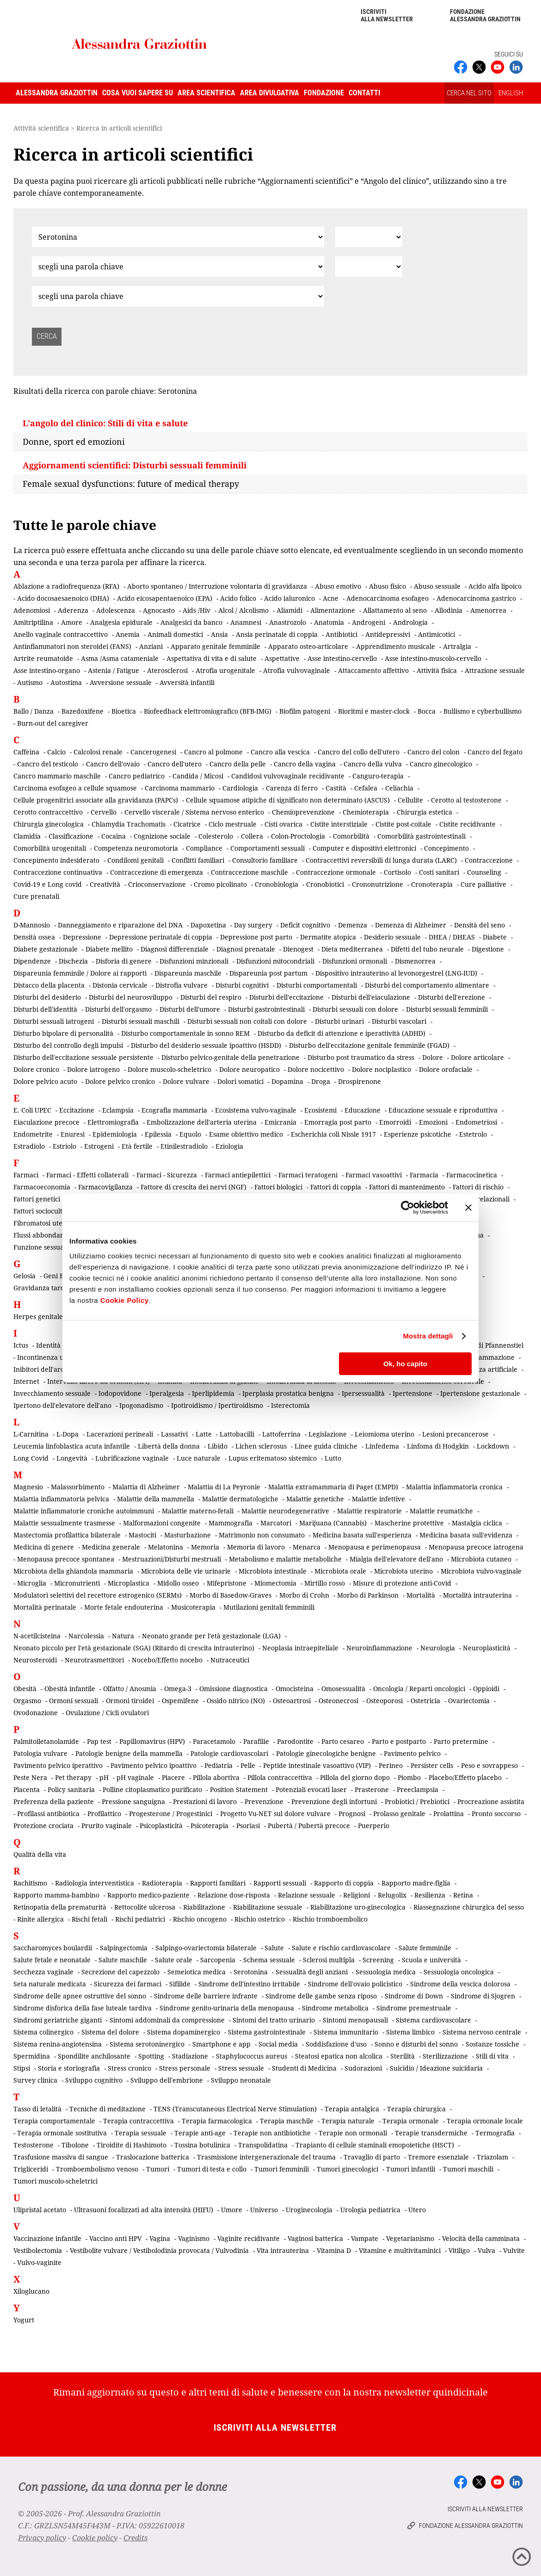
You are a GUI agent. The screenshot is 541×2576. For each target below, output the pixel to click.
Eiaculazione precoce (46, 1122)
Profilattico (104, 1813)
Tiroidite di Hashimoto (131, 2144)
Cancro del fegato (495, 751)
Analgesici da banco (191, 622)
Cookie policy (94, 2537)
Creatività (105, 884)
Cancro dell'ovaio (113, 763)
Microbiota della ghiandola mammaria (73, 1571)
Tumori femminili (281, 2169)
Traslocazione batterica (152, 2157)
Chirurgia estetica (424, 812)
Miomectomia (275, 1583)
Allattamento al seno (395, 610)
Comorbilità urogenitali (49, 848)
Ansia (219, 634)
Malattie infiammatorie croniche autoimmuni (83, 1510)
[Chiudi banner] (468, 1207)
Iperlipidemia (213, 1393)
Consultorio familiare (265, 860)
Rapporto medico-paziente (148, 1895)
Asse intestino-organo (46, 670)
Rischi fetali (89, 1919)
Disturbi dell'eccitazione (286, 997)
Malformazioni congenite (162, 1522)
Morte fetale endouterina (123, 1607)
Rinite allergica (40, 1919)
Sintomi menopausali (355, 2020)
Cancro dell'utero (175, 763)
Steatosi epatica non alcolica (338, 2056)
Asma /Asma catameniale (120, 658)
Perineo (391, 1765)
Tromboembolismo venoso (97, 2169)
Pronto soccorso (496, 1813)
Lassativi (174, 1434)
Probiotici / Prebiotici (417, 1801)
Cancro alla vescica (280, 751)
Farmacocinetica (471, 1174)
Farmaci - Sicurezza (166, 1174)
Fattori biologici (278, 1186)
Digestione (488, 949)
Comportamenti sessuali (267, 848)
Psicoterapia (209, 1825)
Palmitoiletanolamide (46, 1741)
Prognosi (351, 1813)
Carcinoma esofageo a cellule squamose (75, 788)
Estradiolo (29, 1146)
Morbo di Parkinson (368, 1595)
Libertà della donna (169, 1446)
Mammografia (230, 1522)
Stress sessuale (241, 2068)
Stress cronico (129, 2068)
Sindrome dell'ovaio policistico (355, 1983)
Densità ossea (34, 937)
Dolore (432, 1057)
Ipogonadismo (141, 1405)
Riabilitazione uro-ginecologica (358, 1907)
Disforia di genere (124, 961)
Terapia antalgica (352, 2108)
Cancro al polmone (213, 751)
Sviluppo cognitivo (94, 2080)
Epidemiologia (114, 1134)
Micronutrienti (77, 1583)
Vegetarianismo (410, 2238)
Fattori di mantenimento (407, 1186)
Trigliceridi (30, 2169)
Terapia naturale (348, 2120)
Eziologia (229, 1146)
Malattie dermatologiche (240, 1498)
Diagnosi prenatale (245, 949)
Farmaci (25, 1174)
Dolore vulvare (186, 1081)
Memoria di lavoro (256, 1547)
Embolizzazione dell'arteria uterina (202, 1122)
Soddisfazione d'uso (336, 2044)
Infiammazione (491, 1357)
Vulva (486, 2250)
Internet (26, 1381)
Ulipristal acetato (39, 2209)
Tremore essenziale (438, 2157)
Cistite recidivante (467, 824)
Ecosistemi (320, 1110)
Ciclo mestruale (233, 824)
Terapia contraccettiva (138, 2120)
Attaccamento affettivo (373, 670)
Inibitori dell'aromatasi (49, 1369)
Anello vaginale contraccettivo (60, 634)
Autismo (30, 682)
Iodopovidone (119, 1393)
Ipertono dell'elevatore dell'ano (62, 1405)
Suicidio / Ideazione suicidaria (436, 2068)
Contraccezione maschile (249, 872)
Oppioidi (486, 1688)
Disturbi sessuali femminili (447, 1009)
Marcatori (275, 1522)
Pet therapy (73, 1777)
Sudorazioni (363, 2068)
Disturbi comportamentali (317, 985)
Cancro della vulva (373, 763)
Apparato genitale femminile (215, 646)
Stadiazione (190, 2056)
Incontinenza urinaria (51, 1357)
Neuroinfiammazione (379, 1647)
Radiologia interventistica (94, 1883)
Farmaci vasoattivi (373, 1174)
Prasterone (372, 1789)
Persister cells (432, 1765)
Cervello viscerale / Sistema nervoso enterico (194, 812)
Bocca (427, 711)
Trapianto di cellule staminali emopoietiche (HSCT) (374, 2144)
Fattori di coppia (335, 1186)
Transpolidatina (263, 2144)
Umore (231, 2209)
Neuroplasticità (486, 1647)
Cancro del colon (433, 751)
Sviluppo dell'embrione (166, 2080)
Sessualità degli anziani (312, 1971)
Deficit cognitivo (305, 925)
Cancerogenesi (153, 751)
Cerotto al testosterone (466, 800)
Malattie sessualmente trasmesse (64, 1522)
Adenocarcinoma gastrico (476, 598)
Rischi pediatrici (140, 1919)
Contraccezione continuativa (57, 872)
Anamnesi (245, 622)
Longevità (71, 1458)
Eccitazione (76, 1110)
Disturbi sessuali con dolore (355, 1009)
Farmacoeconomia (41, 1186)
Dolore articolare (477, 1057)
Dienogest (298, 949)
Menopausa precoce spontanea (65, 1559)
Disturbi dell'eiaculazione (371, 997)
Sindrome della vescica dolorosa (460, 1983)
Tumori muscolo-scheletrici (55, 2181)
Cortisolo (397, 872)
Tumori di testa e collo (211, 2169)
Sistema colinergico (43, 2032)
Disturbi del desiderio (47, 997)
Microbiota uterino (403, 1571)
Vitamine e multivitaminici (400, 2250)
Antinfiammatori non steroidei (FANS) (72, 646)
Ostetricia (425, 1700)
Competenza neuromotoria (136, 848)
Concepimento (446, 848)
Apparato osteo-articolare (308, 646)
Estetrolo (473, 1134)
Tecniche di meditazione (107, 2108)
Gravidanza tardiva (43, 1287)
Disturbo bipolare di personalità (63, 1033)
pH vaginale (135, 1777)
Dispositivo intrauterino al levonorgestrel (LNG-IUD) (396, 973)
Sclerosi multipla (329, 1959)
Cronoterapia (432, 884)
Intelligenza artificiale (483, 1369)
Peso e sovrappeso (489, 1765)
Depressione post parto (256, 937)
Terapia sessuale (140, 2132)
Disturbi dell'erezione (451, 997)
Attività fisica (437, 670)
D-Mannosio (31, 925)
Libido (217, 1446)
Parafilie (256, 1741)
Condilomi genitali (135, 860)
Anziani (151, 646)
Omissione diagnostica (233, 1688)
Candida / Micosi (197, 776)
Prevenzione (264, 1801)
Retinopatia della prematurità (59, 1907)
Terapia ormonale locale (485, 2120)
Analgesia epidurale (121, 622)
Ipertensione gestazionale (480, 1393)
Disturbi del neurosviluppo (130, 997)
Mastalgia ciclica (477, 1522)
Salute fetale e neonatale (52, 1959)
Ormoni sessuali (73, 1700)
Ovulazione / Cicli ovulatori (107, 1712)
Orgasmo (27, 1700)
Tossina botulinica (202, 2144)
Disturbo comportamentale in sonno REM (185, 1033)
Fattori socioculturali (45, 1211)
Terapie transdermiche (431, 2132)
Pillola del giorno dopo (355, 1777)
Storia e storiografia (69, 2068)
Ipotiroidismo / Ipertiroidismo (217, 1405)
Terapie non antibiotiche (272, 2132)
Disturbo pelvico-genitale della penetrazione (230, 1057)
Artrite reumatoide (43, 658)
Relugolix (392, 1895)
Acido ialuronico (289, 598)
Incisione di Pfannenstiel (485, 1345)
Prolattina (448, 1813)
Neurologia (437, 1647)
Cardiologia (240, 788)
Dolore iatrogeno (93, 1069)
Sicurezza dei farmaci (127, 1983)
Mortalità (420, 1595)
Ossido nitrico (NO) (236, 1700)
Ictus (20, 1345)
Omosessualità (343, 1688)
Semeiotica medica (196, 1971)
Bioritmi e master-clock (374, 711)
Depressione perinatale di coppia (160, 937)
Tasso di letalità (37, 2108)
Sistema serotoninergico (147, 2044)
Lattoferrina (281, 1434)
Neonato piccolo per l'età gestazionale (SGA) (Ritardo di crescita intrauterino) (133, 1647)
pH (104, 1777)
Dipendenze (32, 961)
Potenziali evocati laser (311, 1789)
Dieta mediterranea (352, 949)
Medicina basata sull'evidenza (465, 1535)
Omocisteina (295, 1688)
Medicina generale (111, 1547)
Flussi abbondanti (40, 1235)
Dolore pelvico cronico (120, 1081)
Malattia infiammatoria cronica (454, 1486)
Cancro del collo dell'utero (359, 751)
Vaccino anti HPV (115, 2238)
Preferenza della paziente (53, 1801)
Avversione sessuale (121, 682)
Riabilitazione (204, 1907)
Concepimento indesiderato (56, 860)
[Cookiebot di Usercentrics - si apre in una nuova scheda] (407, 1207)
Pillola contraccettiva (279, 1777)
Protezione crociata (43, 1825)
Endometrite (33, 1134)
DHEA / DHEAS (452, 937)
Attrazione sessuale (495, 670)
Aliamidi (289, 610)
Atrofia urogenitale (225, 670)
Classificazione (71, 836)
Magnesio (28, 1486)
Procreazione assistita (490, 1801)
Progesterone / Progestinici (170, 1813)
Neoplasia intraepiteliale (300, 1647)
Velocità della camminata (481, 2238)
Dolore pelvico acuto (45, 1081)
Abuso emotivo (338, 586)
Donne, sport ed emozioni (74, 441)
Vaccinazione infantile (47, 2238)
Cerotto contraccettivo (48, 812)
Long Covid (31, 1458)
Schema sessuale (269, 1959)
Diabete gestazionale (45, 949)
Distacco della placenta (49, 985)
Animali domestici (175, 634)
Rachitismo (30, 1883)
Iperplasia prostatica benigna (288, 1393)
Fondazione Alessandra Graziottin (485, 15)
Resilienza (429, 1895)
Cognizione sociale (162, 836)
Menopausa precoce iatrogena (476, 1547)
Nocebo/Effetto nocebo (167, 1659)
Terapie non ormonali (353, 2132)
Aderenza (73, 610)
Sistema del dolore (110, 2032)
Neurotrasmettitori (94, 1659)
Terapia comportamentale (54, 2120)
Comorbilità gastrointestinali (421, 836)
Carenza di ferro (292, 788)
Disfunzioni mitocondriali (275, 961)
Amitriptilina (33, 622)
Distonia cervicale (120, 985)
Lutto (333, 1458)
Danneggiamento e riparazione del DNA (120, 925)
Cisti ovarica (283, 824)
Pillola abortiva (216, 1777)
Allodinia (448, 610)
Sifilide (180, 1983)
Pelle (247, 1765)
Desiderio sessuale (392, 937)
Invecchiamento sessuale (52, 1393)
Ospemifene (180, 1700)
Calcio (56, 751)
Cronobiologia (276, 884)
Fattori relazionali (482, 1199)
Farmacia (424, 1174)
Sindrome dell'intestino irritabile (249, 1983)
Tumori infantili (410, 2169)
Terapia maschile (287, 2120)
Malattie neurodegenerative (285, 1510)
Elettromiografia (113, 1122)
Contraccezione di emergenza (156, 872)
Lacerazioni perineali (119, 1434)
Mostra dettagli (428, 1336)
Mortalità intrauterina (477, 1595)
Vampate (364, 2238)
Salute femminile (425, 1947)
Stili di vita (492, 2056)
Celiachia (399, 788)
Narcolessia (86, 1635)
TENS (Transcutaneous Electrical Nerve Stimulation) (235, 2108)
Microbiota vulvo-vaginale (481, 1571)
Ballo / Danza (33, 711)
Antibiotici (341, 634)
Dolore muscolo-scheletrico (169, 1069)
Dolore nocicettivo (316, 1069)
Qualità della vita (39, 1854)
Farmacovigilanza (105, 1186)
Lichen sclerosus (261, 1446)
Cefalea (365, 788)
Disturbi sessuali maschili (140, 1021)
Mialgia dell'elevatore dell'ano (396, 1559)
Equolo (190, 1134)
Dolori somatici (240, 1081)
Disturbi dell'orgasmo (118, 1009)
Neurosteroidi (35, 1659)
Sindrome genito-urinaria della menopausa (227, 2008)
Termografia (495, 2132)
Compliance (204, 848)
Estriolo (64, 1146)
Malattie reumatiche (441, 1510)
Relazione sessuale (306, 1895)
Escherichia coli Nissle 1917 (333, 1134)
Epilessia (158, 1134)
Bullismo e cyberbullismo (482, 711)
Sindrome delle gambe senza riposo (321, 1995)
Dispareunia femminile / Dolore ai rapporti (80, 973)
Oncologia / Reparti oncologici (419, 1688)
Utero (417, 2209)
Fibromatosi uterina (44, 1223)
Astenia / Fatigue (113, 670)
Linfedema (382, 1446)
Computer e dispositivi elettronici (364, 848)
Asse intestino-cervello (342, 658)
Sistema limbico (410, 2032)
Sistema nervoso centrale (482, 2032)
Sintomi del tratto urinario (274, 2020)
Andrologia (410, 622)
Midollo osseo (178, 1583)
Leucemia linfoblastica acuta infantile (71, 1446)
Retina (463, 1895)
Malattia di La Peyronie (224, 1486)
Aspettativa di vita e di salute (211, 658)
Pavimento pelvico (412, 1753)
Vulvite (514, 2250)
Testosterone (33, 2144)
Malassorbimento (78, 1486)
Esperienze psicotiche (417, 1134)
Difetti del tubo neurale (427, 949)
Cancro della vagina (305, 763)
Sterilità (402, 2056)
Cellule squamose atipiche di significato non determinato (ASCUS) (288, 800)
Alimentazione (332, 610)
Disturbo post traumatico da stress (360, 1057)
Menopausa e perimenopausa (374, 1547)
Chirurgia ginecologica (48, 824)
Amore (71, 622)
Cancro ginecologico (441, 763)
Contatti (364, 92)
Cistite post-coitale (403, 824)
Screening (378, 1959)
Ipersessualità (363, 1393)
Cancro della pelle (237, 763)
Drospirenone (359, 1081)
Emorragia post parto (337, 1122)
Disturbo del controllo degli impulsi (68, 1045)
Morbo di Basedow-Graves (230, 1595)
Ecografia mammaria (174, 1110)
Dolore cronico (36, 1069)
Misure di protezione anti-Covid (402, 1583)
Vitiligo (459, 2250)
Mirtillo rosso (324, 1583)
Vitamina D (334, 2250)
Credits (135, 2537)
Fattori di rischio (478, 1186)
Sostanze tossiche (492, 2044)
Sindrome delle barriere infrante (206, 1995)
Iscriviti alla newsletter (387, 15)
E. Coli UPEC (32, 1110)
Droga (320, 1081)
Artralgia (457, 646)
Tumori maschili (468, 2169)
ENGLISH (510, 93)
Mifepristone (226, 1583)
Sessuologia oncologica (459, 1971)
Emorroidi (395, 1122)
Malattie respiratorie (369, 1510)
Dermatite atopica (328, 937)
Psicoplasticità (161, 1825)
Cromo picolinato (220, 884)
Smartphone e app (221, 2044)
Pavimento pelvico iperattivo (58, 1765)
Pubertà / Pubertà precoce (309, 1825)
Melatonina (165, 1547)
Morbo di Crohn (304, 1595)
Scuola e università (431, 1959)
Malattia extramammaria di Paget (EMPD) (333, 1486)
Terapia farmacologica (217, 2120)
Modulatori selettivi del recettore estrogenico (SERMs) (97, 1595)
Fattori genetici (36, 1199)
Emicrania (280, 1122)
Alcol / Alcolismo (243, 610)
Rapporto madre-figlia (415, 1883)
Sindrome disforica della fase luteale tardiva (82, 2008)
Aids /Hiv (196, 610)
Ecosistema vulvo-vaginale (255, 1110)
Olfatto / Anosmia (129, 1688)
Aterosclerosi (167, 670)
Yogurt (23, 2319)
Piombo (409, 1777)
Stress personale (184, 2068)
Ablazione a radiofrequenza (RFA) (66, 586)
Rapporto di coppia (344, 1883)
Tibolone (75, 2144)
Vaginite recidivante (248, 2238)
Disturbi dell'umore (190, 1009)
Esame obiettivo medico (246, 1134)
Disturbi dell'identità (45, 1009)
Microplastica (128, 1583)
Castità (336, 788)
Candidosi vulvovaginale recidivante (287, 776)
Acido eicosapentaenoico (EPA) (164, 598)
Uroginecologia (309, 2209)
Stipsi (21, 2068)
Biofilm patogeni (304, 711)
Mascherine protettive (409, 1522)
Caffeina (26, 751)
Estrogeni (99, 1146)
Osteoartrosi (292, 1700)
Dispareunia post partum (268, 973)
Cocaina (113, 836)
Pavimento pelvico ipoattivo (154, 1765)
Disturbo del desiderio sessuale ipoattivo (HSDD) (206, 1045)
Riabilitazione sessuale (267, 1907)
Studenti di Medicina (304, 2068)
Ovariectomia (469, 1700)
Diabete (495, 937)
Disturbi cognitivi (242, 985)
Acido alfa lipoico (495, 586)
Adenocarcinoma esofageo (387, 598)
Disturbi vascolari (399, 1021)
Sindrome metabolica (335, 2008)
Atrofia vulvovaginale (296, 670)
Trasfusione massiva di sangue (60, 2157)
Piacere (173, 1777)
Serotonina (251, 1971)
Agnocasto (159, 610)
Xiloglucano (31, 2291)
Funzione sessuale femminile (58, 1247)
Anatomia (329, 622)
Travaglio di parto (372, 2157)
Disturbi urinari (339, 1021)
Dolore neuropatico (249, 1069)
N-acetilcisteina (37, 1635)
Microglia (31, 1583)
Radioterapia (162, 1883)
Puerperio (373, 1825)
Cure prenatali (36, 896)
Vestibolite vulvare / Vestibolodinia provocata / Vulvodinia (159, 2250)
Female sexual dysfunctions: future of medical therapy (131, 483)
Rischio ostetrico (259, 1919)
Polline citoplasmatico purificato (152, 1789)
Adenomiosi (31, 610)
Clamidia (27, 836)
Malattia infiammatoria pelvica (61, 1498)
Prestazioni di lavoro (205, 1801)
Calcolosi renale (98, 751)
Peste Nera (30, 1777)
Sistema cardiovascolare (433, 2020)
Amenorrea (488, 610)
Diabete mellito (109, 949)
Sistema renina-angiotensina (57, 2044)
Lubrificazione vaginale (132, 1458)
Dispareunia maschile (187, 973)
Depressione (82, 937)
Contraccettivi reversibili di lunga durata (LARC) (381, 860)
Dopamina (287, 1081)
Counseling (484, 872)
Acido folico (238, 598)
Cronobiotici (325, 884)
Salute (274, 1947)
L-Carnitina (31, 1434)
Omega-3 (177, 1688)
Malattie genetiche (315, 1498)
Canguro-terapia (378, 776)
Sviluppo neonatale (241, 2080)
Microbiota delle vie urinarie (186, 1571)
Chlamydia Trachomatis (129, 824)
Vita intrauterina (283, 2250)
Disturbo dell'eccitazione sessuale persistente (83, 1057)
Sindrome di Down (414, 1995)
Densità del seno (479, 925)
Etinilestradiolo (184, 1146)
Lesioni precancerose (455, 1434)
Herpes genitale (38, 1316)
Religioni (356, 1895)
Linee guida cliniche (326, 1446)
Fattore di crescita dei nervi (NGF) (193, 1186)
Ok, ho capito (405, 1364)
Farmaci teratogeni (308, 1174)
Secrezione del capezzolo (120, 1971)
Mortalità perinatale (44, 1607)
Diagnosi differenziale (175, 949)
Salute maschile (122, 1959)
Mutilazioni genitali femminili (268, 1607)
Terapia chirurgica (416, 2108)
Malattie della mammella (155, 1498)
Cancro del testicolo (47, 763)
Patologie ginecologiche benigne (326, 1753)
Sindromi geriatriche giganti (57, 2020)
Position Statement (239, 1789)
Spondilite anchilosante (94, 2056)
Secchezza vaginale (43, 1971)
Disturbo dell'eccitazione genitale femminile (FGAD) (369, 1045)
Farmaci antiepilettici (237, 1174)
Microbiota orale (340, 1571)
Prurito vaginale (106, 1825)
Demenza (352, 925)
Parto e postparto (399, 1741)
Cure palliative (483, 884)
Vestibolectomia (37, 2250)
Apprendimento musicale (395, 646)
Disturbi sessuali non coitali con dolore (247, 1021)
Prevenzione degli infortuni (334, 1801)
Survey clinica (35, 2080)
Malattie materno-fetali (198, 1510)
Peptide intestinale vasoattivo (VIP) (317, 1765)
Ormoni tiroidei (130, 1700)
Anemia (128, 634)
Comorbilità (351, 836)
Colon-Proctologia (298, 836)
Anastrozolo (287, 622)
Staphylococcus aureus (251, 2056)
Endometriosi (476, 1122)
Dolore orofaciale (446, 1069)
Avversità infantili (187, 682)
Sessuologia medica (386, 1971)
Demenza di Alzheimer (410, 925)
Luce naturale (199, 1458)
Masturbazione (187, 1535)
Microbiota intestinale (273, 1571)
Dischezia (73, 961)
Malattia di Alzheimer (146, 1486)
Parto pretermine (461, 1741)
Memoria (205, 1547)
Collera (252, 836)
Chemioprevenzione (303, 812)
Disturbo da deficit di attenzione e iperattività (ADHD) (341, 1033)
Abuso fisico (387, 586)
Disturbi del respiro (210, 997)
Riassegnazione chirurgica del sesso (468, 1907)
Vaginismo (193, 2238)
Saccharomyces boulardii (52, 1947)
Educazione (362, 1110)
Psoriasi (248, 1825)
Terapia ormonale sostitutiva (62, 2132)
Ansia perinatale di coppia (277, 634)
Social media (278, 2044)
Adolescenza (115, 610)
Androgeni (368, 622)
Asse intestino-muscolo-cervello (433, 658)
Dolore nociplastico (381, 1069)
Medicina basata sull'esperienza (362, 1535)
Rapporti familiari (218, 1883)
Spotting (151, 2056)
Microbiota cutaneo (481, 1559)
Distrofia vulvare (181, 985)
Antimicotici (436, 634)
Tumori (157, 2169)
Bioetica (123, 711)
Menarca (306, 1547)
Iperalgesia (166, 1393)
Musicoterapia (193, 1607)
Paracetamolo (214, 1741)
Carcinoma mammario (180, 788)
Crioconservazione (157, 884)
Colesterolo (215, 836)
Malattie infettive (378, 1498)
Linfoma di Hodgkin (438, 1446)
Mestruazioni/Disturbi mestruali (171, 1559)
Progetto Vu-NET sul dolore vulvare (275, 1813)
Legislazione (327, 1434)
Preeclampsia (417, 1789)
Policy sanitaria (71, 1789)
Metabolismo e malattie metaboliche (285, 1559)
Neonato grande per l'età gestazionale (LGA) (211, 1635)
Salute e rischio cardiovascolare (341, 1947)
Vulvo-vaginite (39, 2262)
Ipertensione (412, 1393)
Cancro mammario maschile (57, 776)
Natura (123, 1635)
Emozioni (433, 1122)
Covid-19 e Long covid (47, 884)
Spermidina (31, 2056)
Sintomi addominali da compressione (167, 2020)
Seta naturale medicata (49, 1983)
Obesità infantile (69, 1688)
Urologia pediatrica (370, 2209)
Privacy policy (42, 2537)
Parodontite (295, 1741)
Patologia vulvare (40, 1753)
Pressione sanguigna (133, 1801)
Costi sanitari (439, 872)
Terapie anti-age (200, 2132)
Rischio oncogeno (200, 1919)
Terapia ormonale (410, 2120)
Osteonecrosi (338, 1700)
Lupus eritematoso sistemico (272, 1458)
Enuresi (73, 1134)
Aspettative (282, 658)
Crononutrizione (377, 884)
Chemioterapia (366, 812)
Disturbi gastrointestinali (266, 1009)
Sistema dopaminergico (183, 2032)
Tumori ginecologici (347, 2169)
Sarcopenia (217, 1959)
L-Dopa (67, 1434)
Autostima (66, 682)
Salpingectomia (124, 1947)
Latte (204, 1434)
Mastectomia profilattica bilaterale (67, 1535)
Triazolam (492, 2157)
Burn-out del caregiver (52, 723)
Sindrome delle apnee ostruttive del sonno (79, 1995)
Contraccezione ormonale (336, 872)
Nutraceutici (229, 1659)
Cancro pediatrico (137, 776)
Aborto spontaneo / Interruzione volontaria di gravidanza (217, 586)
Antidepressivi (387, 634)
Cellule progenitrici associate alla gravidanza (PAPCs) (95, 800)
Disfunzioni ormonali (354, 961)
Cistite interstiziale (339, 824)
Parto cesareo (342, 1741)
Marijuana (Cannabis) (333, 1522)
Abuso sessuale (437, 586)
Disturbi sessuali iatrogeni (53, 1021)
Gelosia (24, 1275)
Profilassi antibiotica (48, 1813)
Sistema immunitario (346, 2032)
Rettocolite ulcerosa (144, 1907)
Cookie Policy (124, 1300)
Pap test (99, 1741)
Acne (330, 598)
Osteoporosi (384, 1700)
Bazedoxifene (82, 711)
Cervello (104, 812)
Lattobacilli (237, 1434)
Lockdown (493, 1446)
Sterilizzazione (445, 2056)
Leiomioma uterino (384, 1434)
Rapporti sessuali (279, 1883)
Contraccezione (489, 860)
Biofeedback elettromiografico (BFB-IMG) (207, 711)
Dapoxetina (208, 925)
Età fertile (137, 1146)
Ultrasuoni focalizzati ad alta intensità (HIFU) (143, 2209)
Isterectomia (290, 1405)
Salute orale (173, 1959)
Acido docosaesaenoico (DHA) (63, 598)
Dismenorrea (415, 961)
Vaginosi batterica (315, 2238)
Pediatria (218, 1765)
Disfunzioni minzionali (194, 961)
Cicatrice (187, 824)
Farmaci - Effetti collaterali (87, 1174)
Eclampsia (118, 1110)
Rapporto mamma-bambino (56, 1895)
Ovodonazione (35, 1712)
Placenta (26, 1789)
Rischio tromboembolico (330, 1919)
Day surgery (253, 925)
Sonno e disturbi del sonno (416, 2044)
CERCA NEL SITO (469, 93)
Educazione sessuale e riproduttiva (443, 1110)
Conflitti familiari (198, 860)
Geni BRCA (60, 1275)
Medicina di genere (43, 1547)
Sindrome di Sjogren (483, 1995)
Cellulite (410, 800)
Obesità (25, 1688)
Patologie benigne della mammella (129, 1753)
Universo (264, 2209)
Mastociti (142, 1535)
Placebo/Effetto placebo (465, 1777)
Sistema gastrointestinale (267, 2032)
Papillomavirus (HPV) (152, 1741)
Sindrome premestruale (413, 2008)
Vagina (159, 2238)
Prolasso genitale (399, 1813)
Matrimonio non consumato (262, 1535)
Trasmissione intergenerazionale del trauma (266, 2157)
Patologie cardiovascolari (229, 1753)
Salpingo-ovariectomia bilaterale (206, 1947)
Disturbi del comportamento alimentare (427, 985)
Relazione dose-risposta (233, 1895)
